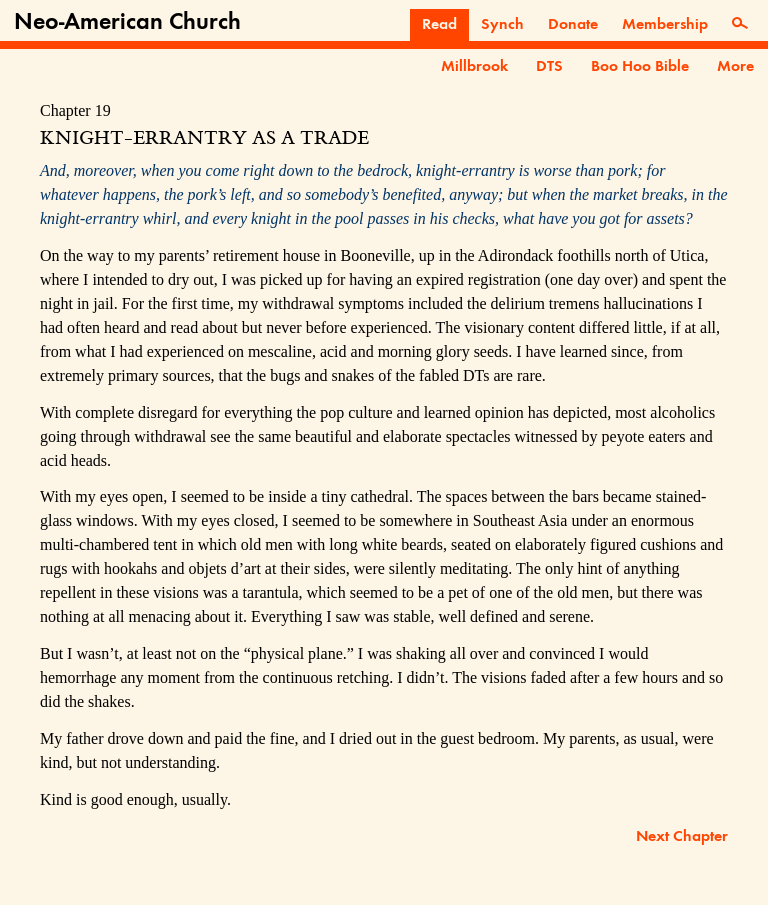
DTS (549, 67)
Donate (573, 25)
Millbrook (474, 67)
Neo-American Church (127, 23)
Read (439, 25)
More (735, 67)
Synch (502, 25)
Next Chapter (682, 837)
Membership (665, 25)
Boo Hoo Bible (640, 67)
